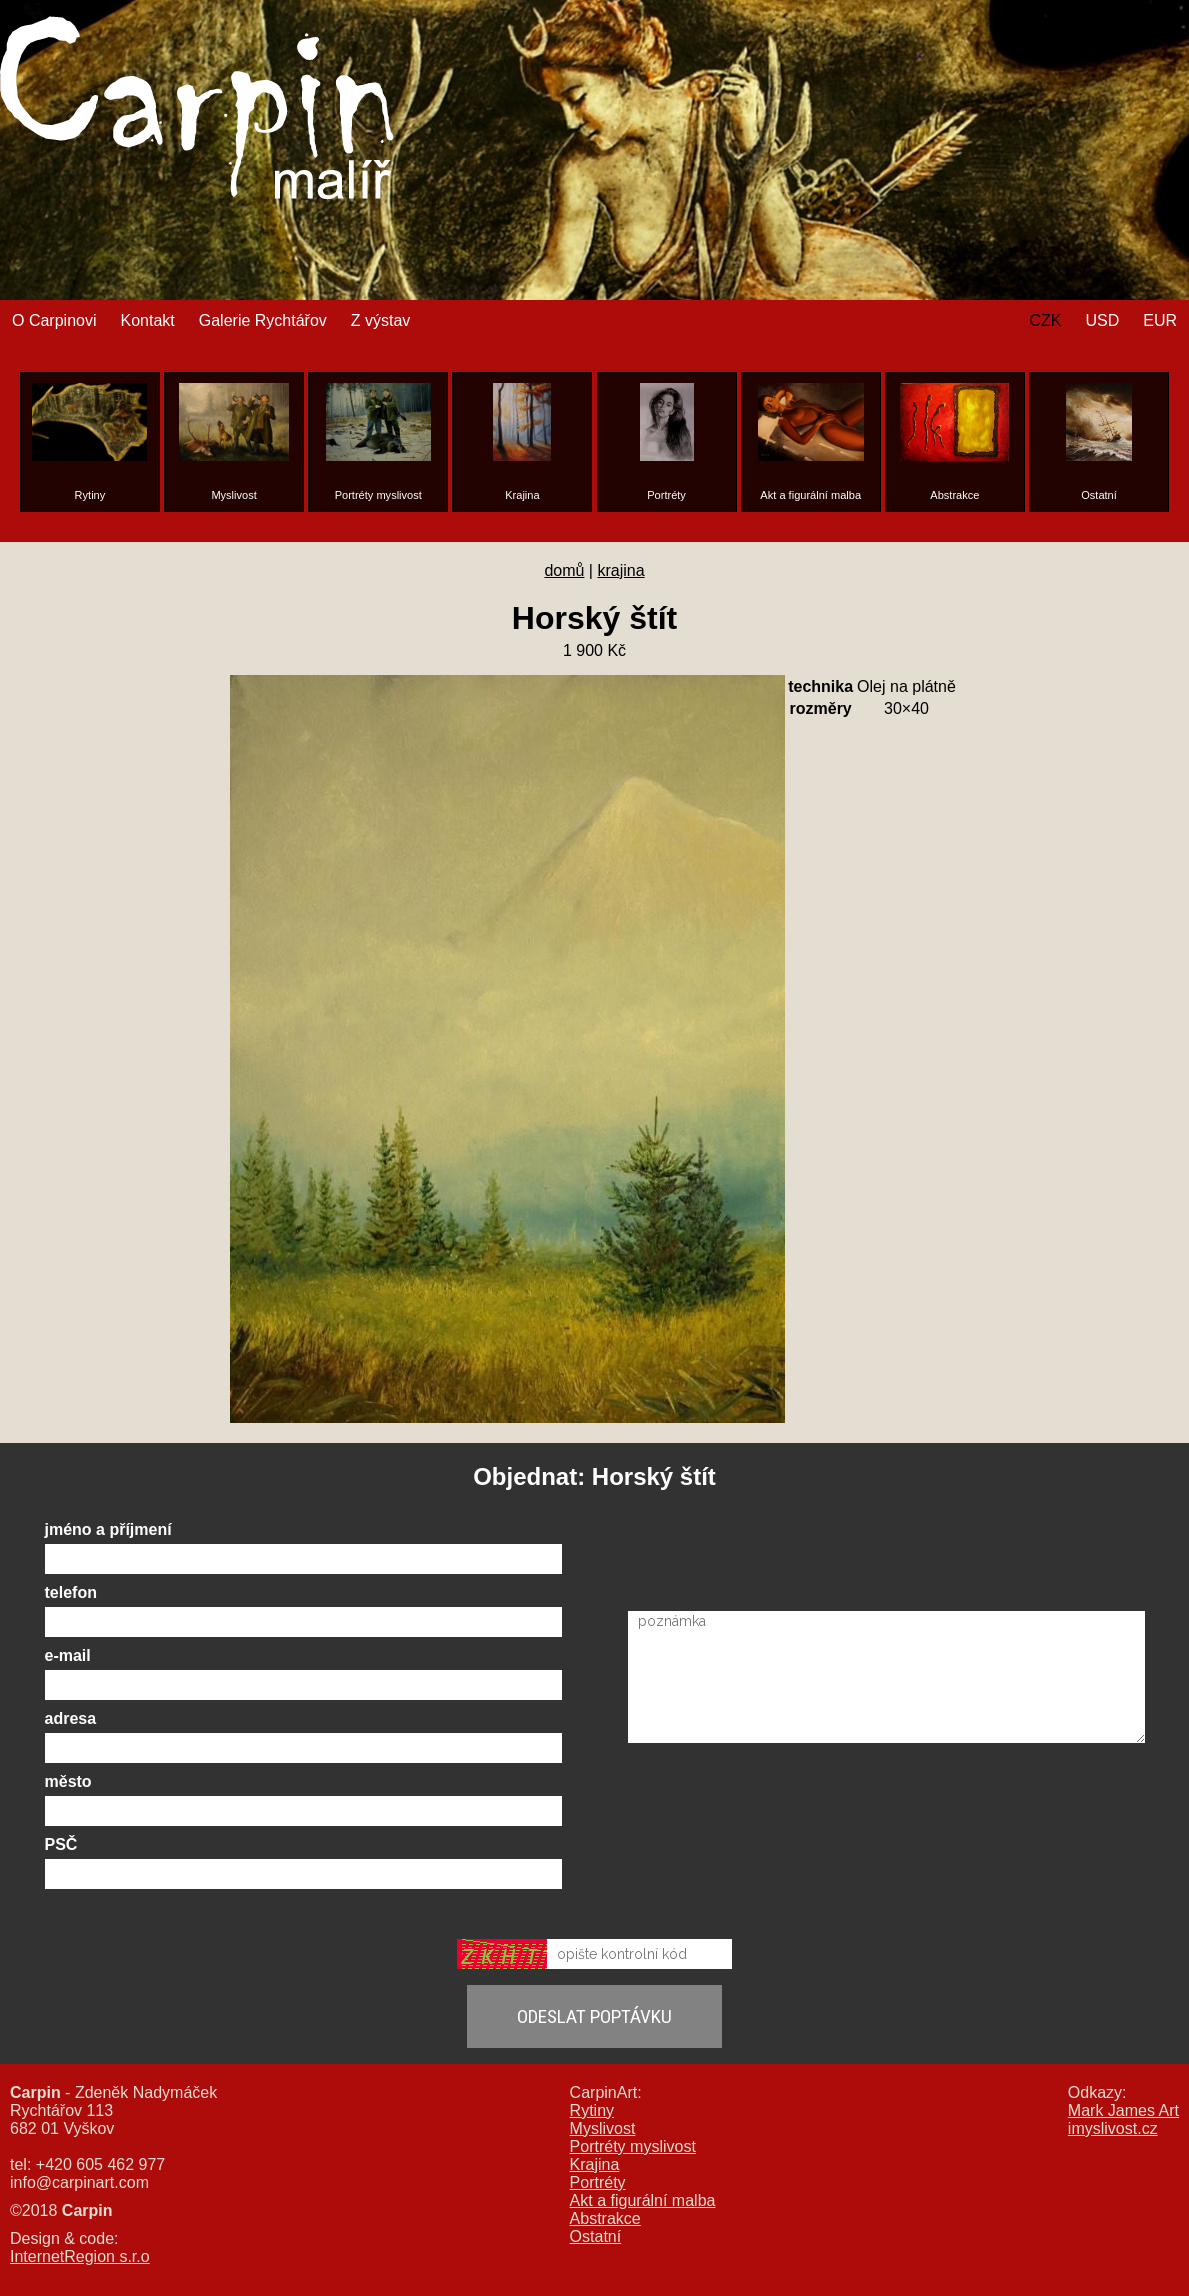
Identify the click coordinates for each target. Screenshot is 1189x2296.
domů (564, 570)
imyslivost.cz (1113, 2128)
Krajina (595, 2164)
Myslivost (603, 2128)
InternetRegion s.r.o (80, 2256)
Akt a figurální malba (643, 2200)
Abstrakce (605, 2218)
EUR (1160, 320)
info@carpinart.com (79, 2182)
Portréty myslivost (633, 2146)
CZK (1045, 320)
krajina (620, 570)
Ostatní (596, 2236)
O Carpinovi (54, 320)
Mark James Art (1123, 2110)
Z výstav (381, 320)
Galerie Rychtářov (263, 320)
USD (1102, 320)
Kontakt (147, 320)
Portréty (598, 2182)
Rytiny (592, 2110)
